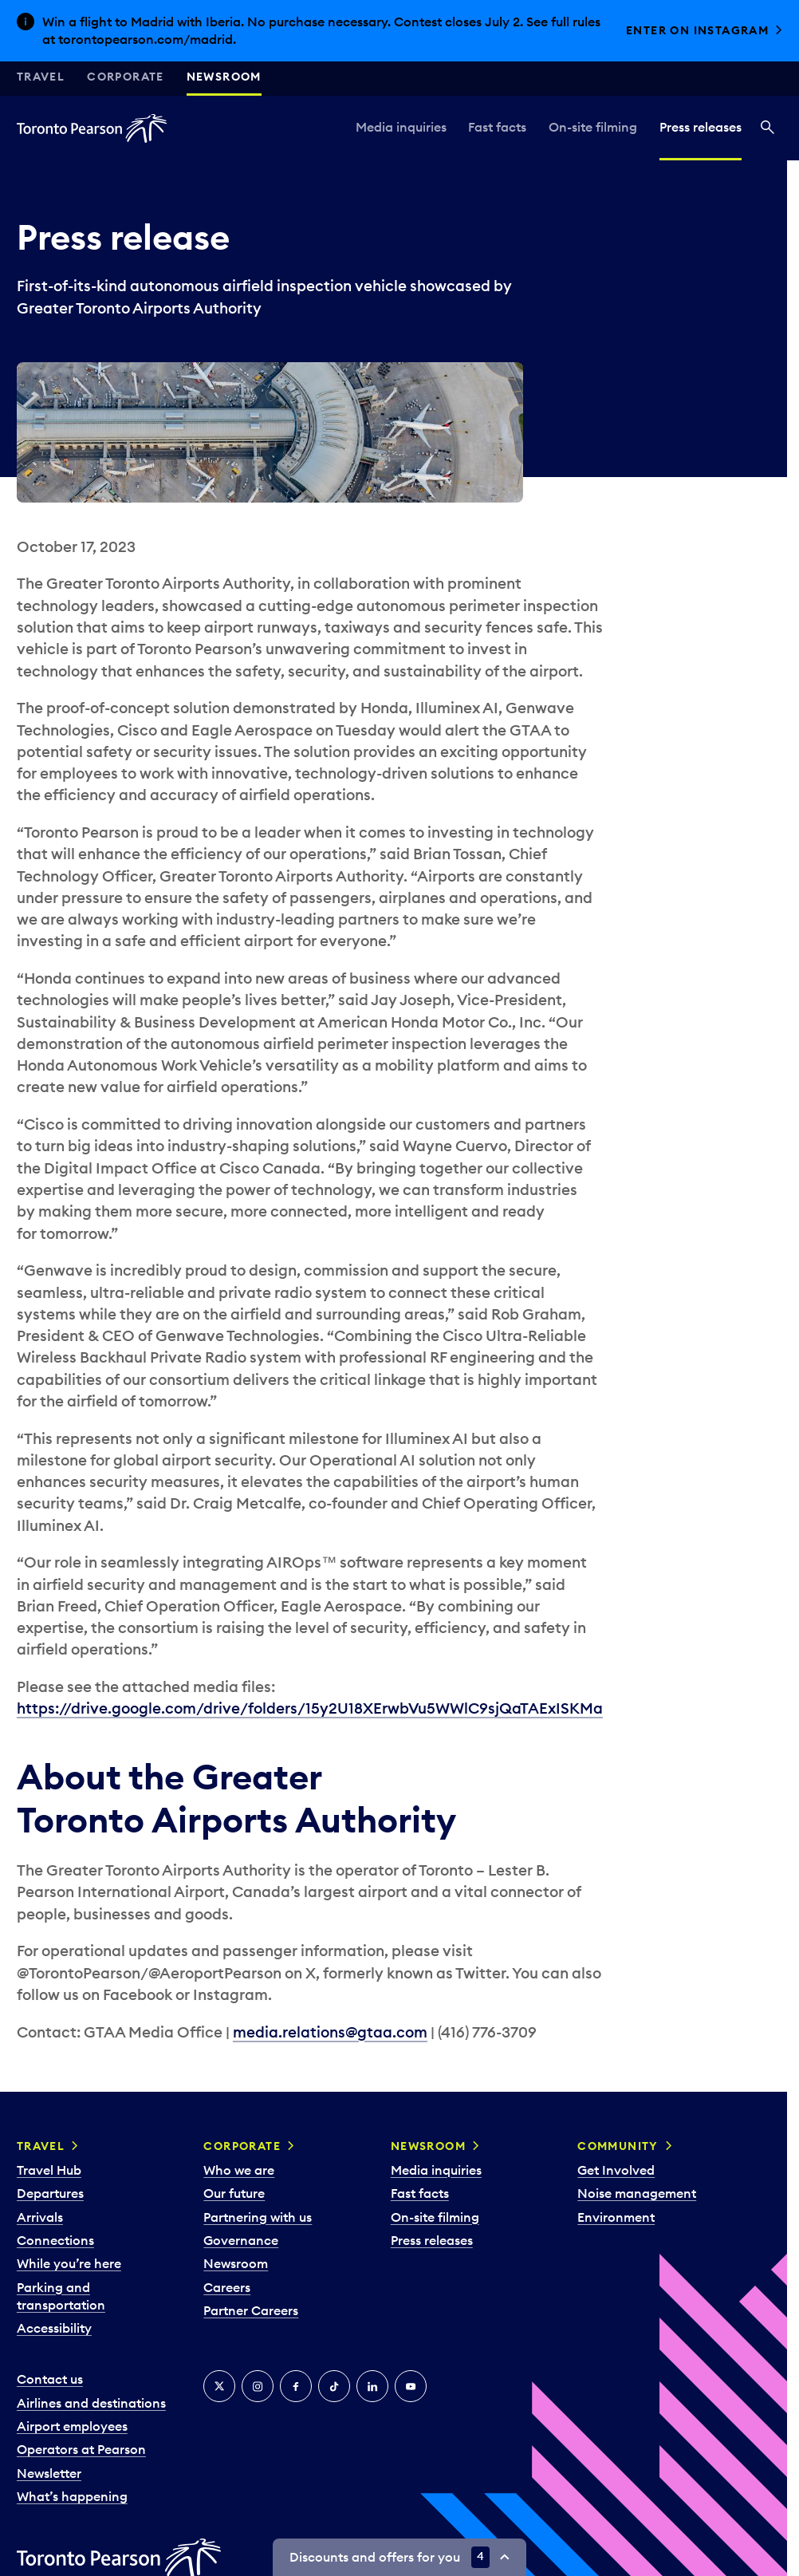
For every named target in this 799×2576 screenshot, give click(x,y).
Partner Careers (250, 2310)
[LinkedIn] (372, 2386)
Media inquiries (401, 127)
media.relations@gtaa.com (330, 2031)
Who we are (238, 2170)
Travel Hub (49, 2170)
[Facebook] (296, 2386)
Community (618, 2146)
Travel (41, 76)
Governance (240, 2240)
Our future (234, 2193)
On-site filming (593, 127)
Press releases (700, 127)
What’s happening (72, 2496)
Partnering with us (257, 2217)
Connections (55, 2240)
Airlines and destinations (91, 2403)
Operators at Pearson (81, 2449)
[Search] (767, 128)
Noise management (636, 2193)
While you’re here (69, 2263)
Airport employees (72, 2426)
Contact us (50, 2379)
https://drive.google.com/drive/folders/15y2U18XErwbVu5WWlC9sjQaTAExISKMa (310, 1708)
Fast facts (497, 127)
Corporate (125, 76)
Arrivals (40, 2217)
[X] (219, 2386)
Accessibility (54, 2328)
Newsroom (224, 76)
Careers (226, 2287)
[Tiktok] (334, 2386)
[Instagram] (258, 2386)
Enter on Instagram (697, 30)
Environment (616, 2217)
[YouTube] (411, 2386)
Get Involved (616, 2170)
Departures (50, 2193)
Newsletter (49, 2473)
